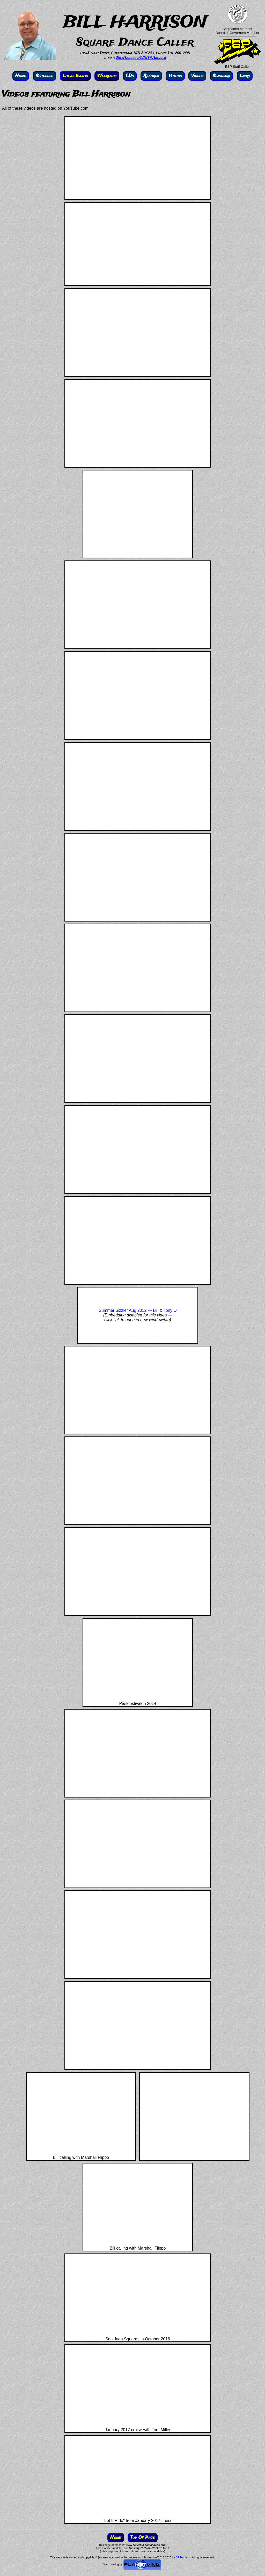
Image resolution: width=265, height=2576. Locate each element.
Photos (175, 76)
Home (20, 76)
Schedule (44, 76)
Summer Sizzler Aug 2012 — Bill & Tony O (137, 1310)
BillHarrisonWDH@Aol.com (141, 58)
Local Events (75, 76)
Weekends (106, 76)
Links (245, 76)
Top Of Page (142, 2538)
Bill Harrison (183, 2557)
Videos (197, 76)
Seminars (221, 76)
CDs (130, 76)
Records (151, 76)
